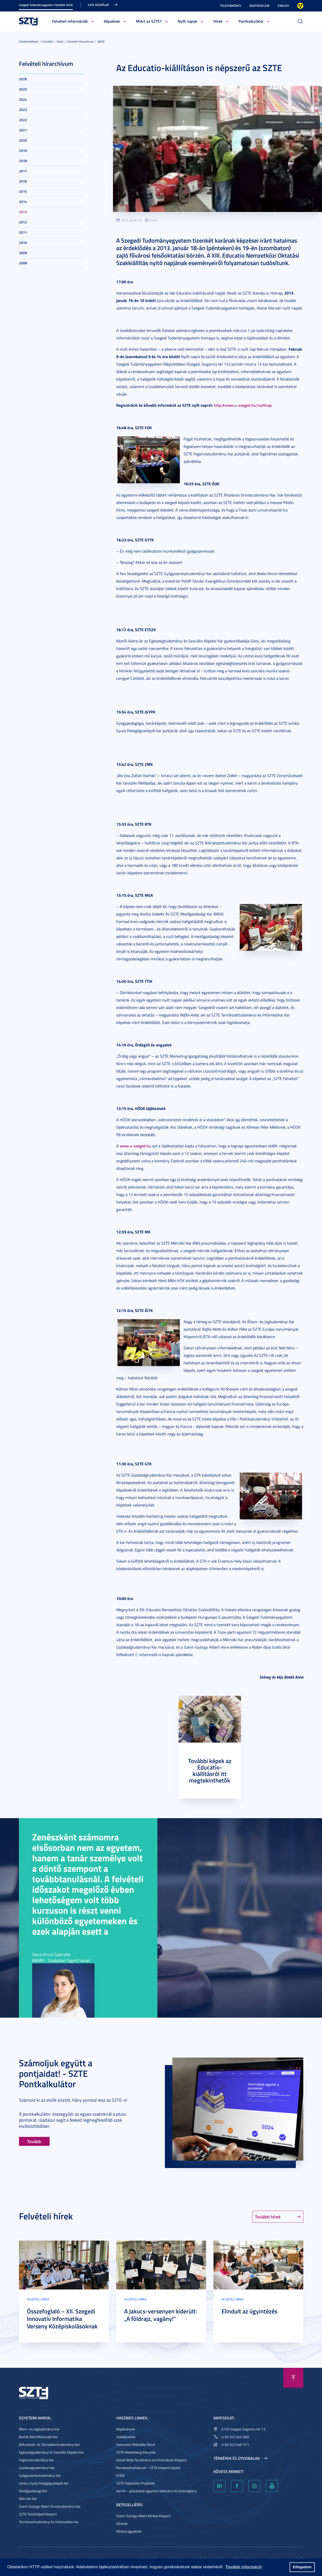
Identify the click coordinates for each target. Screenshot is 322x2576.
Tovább (34, 2141)
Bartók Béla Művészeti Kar (38, 2436)
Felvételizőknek (28, 41)
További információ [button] (243, 2567)
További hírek (268, 2216)
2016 (23, 181)
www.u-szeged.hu (135, 1146)
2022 (23, 119)
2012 (23, 222)
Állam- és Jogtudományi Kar (39, 2429)
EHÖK (120, 2475)
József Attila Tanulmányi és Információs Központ (151, 2460)
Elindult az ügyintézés (249, 2311)
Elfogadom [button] (302, 2567)
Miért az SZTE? (149, 21)
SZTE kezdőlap (98, 5)
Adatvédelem (259, 5)
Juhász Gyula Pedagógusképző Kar (44, 2483)
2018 (23, 160)
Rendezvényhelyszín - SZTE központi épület (148, 2467)
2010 (23, 242)
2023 (23, 109)
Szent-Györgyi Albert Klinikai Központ (143, 2515)
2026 (23, 79)
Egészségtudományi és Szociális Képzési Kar (51, 2452)
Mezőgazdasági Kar (33, 2490)
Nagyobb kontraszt (300, 6)
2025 (23, 89)
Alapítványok (125, 2429)
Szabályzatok (125, 2436)
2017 (23, 171)
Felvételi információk (70, 21)
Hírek (217, 21)
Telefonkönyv (230, 5)
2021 (23, 130)
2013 (101, 41)
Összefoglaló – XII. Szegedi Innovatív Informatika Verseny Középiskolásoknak (62, 2318)
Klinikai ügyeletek (129, 2531)
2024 (23, 99)
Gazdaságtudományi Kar (37, 2467)
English (283, 5)
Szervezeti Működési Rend (135, 2444)
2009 (23, 252)
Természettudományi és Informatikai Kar (49, 2521)
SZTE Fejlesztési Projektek (135, 2483)
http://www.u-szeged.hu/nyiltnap (243, 405)
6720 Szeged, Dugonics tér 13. (243, 2429)
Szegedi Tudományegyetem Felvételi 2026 (46, 5)
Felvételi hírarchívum (80, 41)
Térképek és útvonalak (237, 2458)
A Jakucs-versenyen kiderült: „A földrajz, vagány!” (160, 2315)
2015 (23, 191)
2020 (23, 140)
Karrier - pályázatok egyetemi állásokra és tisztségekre (156, 2490)
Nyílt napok (187, 21)
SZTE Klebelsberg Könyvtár (136, 2452)
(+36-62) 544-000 (235, 2436)
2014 (23, 201)
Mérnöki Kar (28, 2498)
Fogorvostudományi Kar (36, 2460)
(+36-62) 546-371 (235, 2444)
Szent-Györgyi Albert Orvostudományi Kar (50, 2506)
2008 (23, 263)
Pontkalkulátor (251, 21)
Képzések (112, 21)
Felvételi (47, 41)
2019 (23, 150)
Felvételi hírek (38, 2299)
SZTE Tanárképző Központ (38, 2514)
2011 (23, 232)
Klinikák (122, 2523)
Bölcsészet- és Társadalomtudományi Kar (49, 2444)
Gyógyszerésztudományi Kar (40, 2475)
